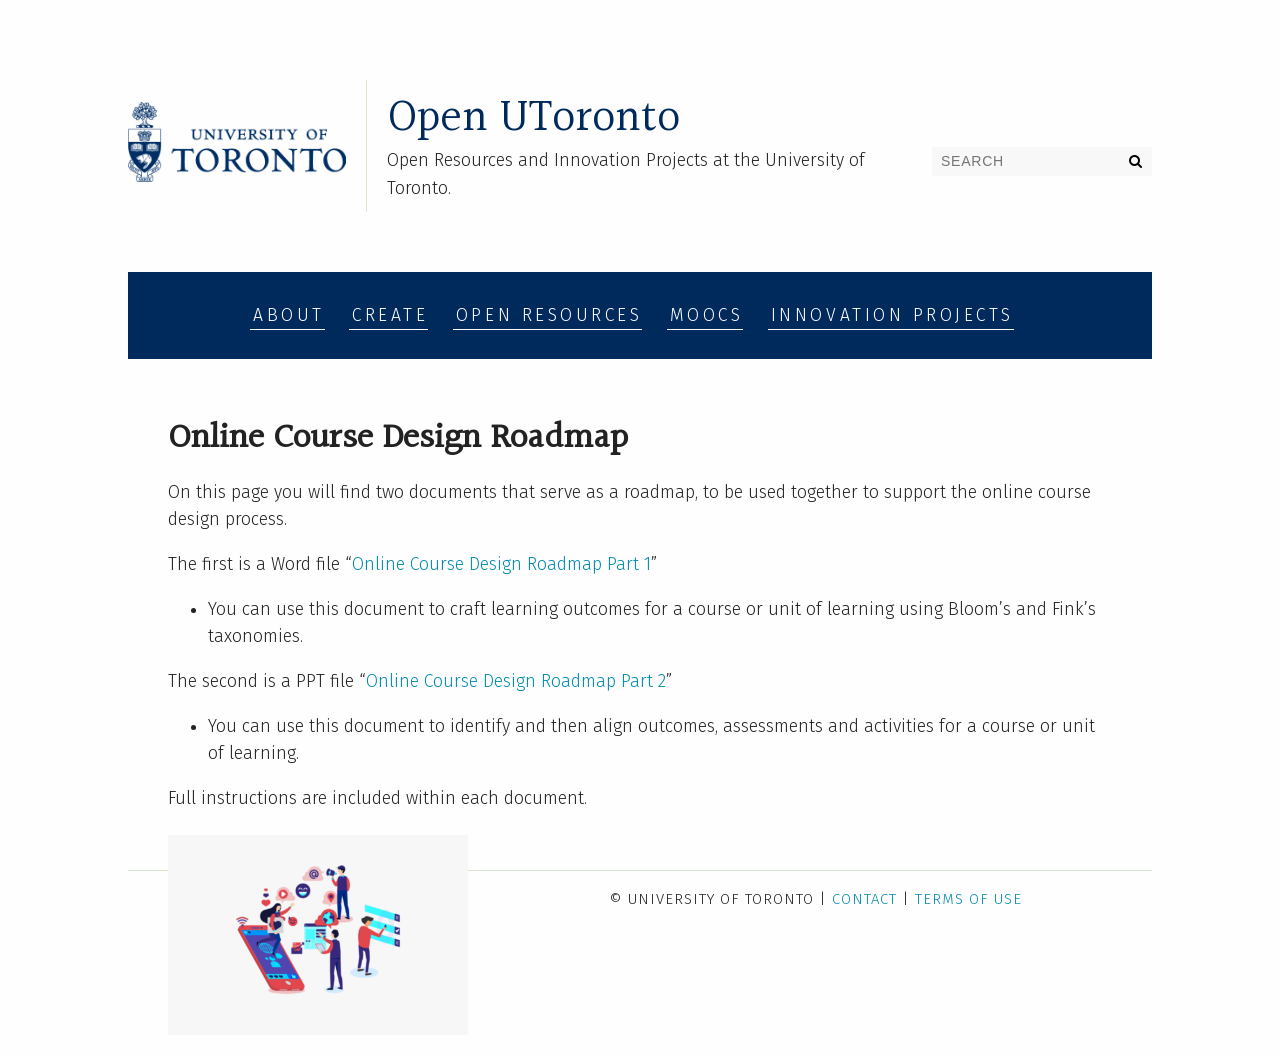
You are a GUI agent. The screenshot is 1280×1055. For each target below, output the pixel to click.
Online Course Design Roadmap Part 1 (501, 564)
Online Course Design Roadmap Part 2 (516, 681)
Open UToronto (533, 118)
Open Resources (549, 315)
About (289, 315)
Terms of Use (968, 899)
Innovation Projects (892, 315)
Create (390, 315)
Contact (864, 899)
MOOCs (707, 315)
